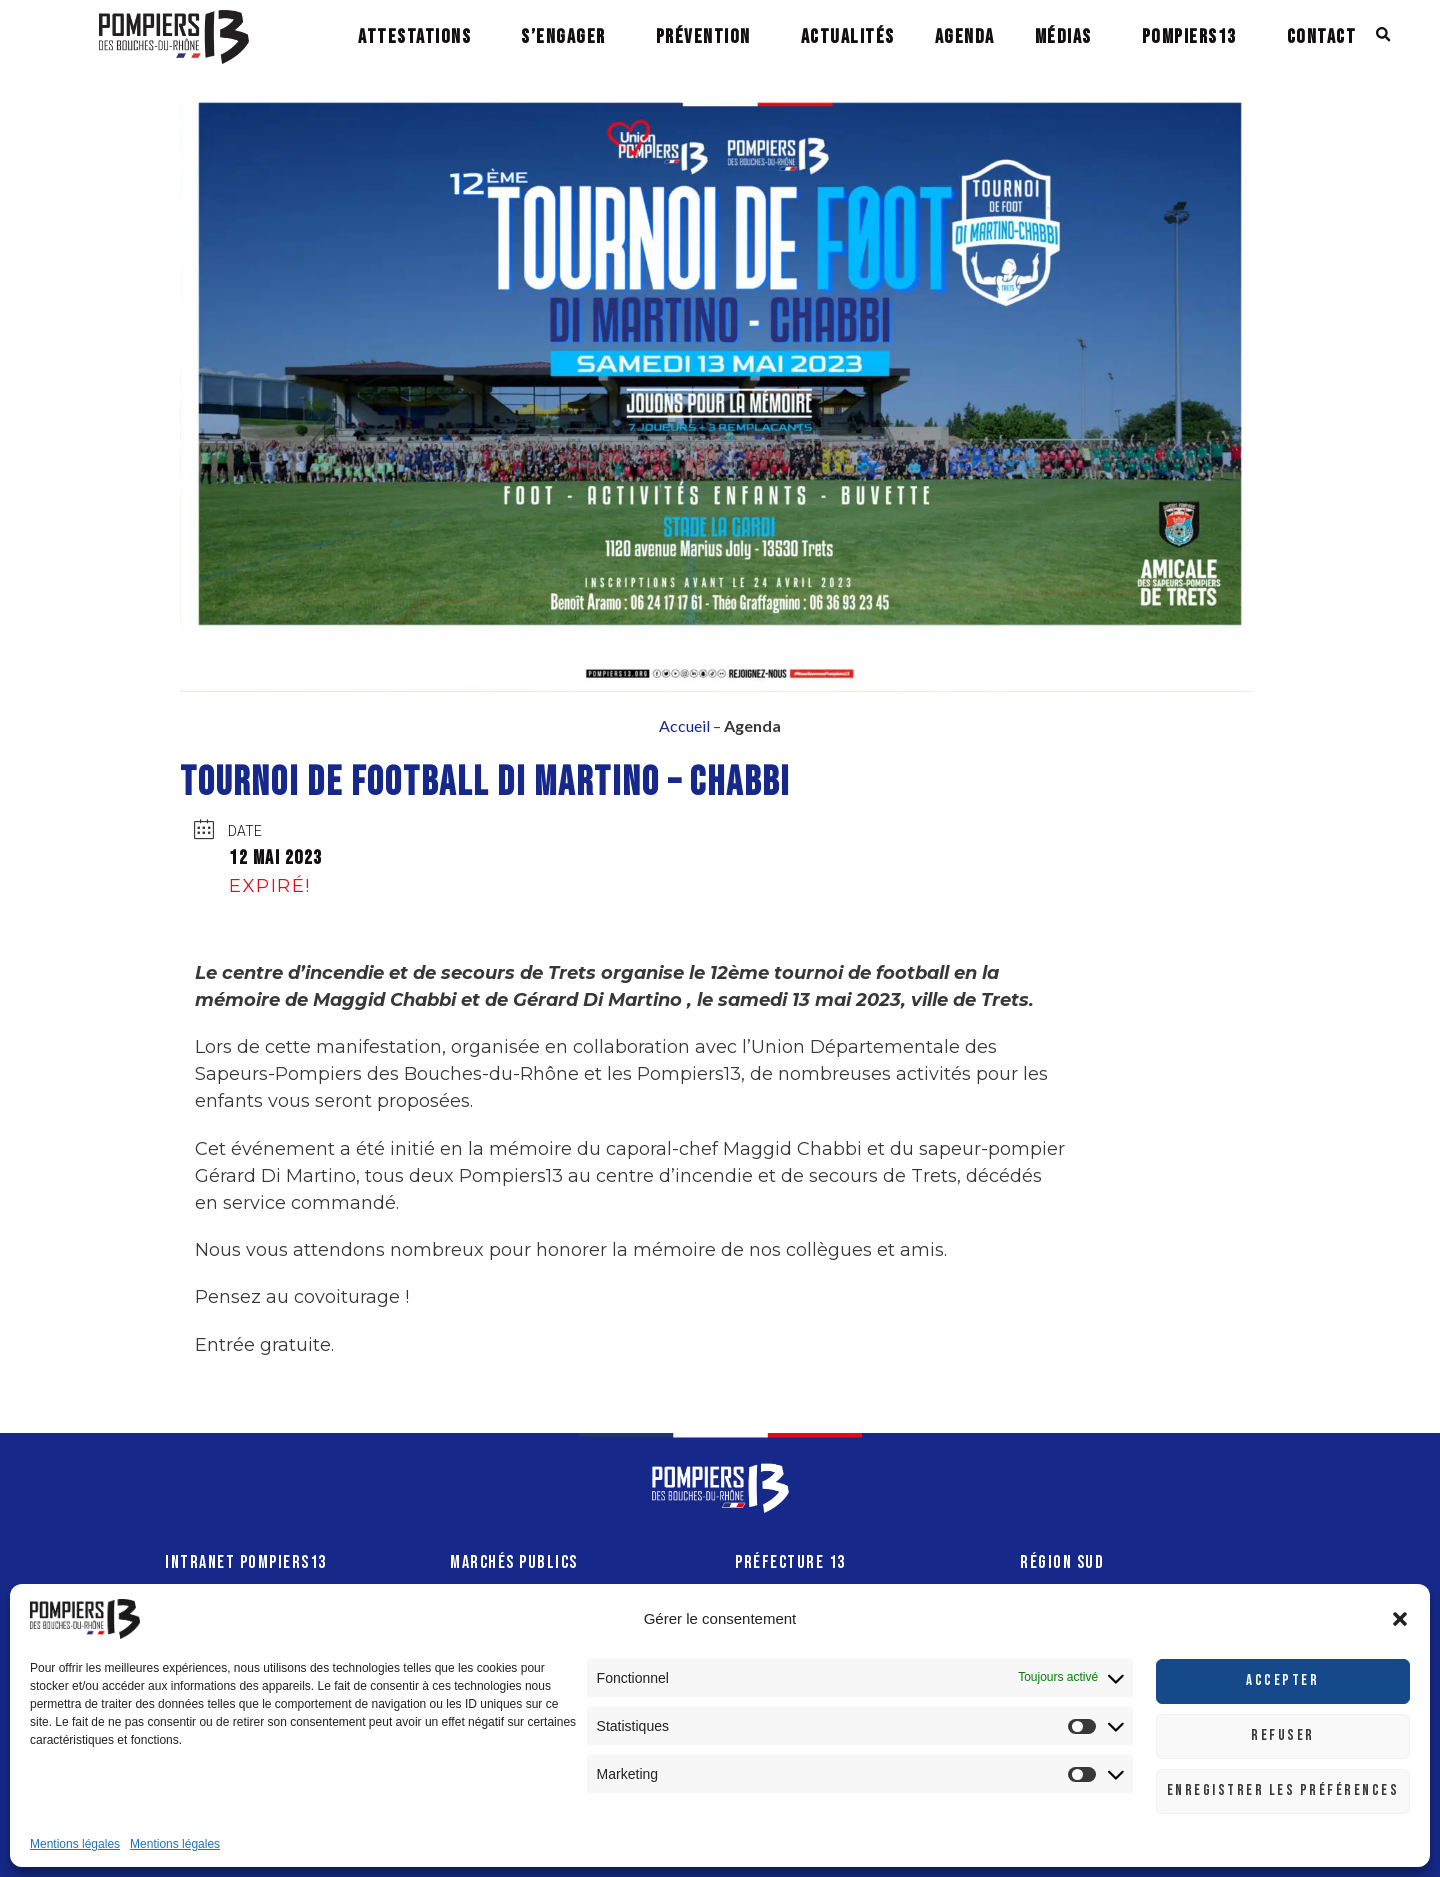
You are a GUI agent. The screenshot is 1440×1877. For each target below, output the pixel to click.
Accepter (1282, 1680)
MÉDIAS (1063, 37)
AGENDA (965, 37)
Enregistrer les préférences (1283, 1790)
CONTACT (1322, 37)
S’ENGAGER (563, 37)
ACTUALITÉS (848, 37)
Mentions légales (75, 1844)
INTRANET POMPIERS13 (246, 1562)
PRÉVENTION (703, 37)
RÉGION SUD (1062, 1562)
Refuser (1283, 1735)
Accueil (684, 725)
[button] (1400, 1619)
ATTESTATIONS (414, 37)
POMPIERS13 (1189, 37)
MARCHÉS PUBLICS (514, 1562)
